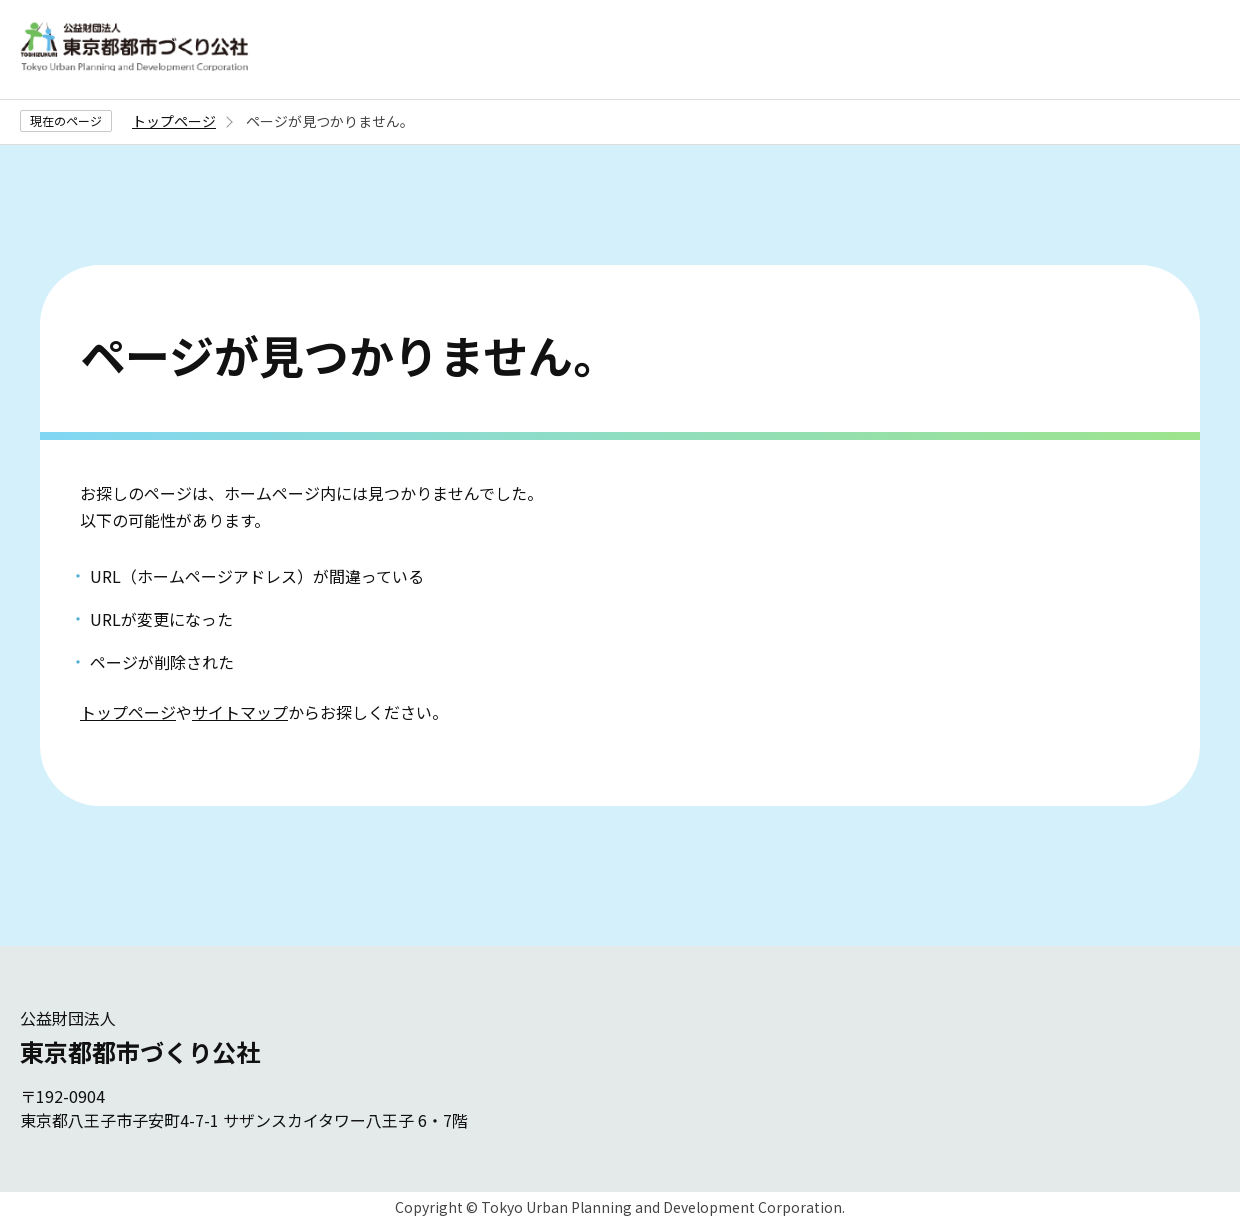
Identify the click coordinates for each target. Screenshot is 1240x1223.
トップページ (174, 121)
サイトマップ (240, 712)
